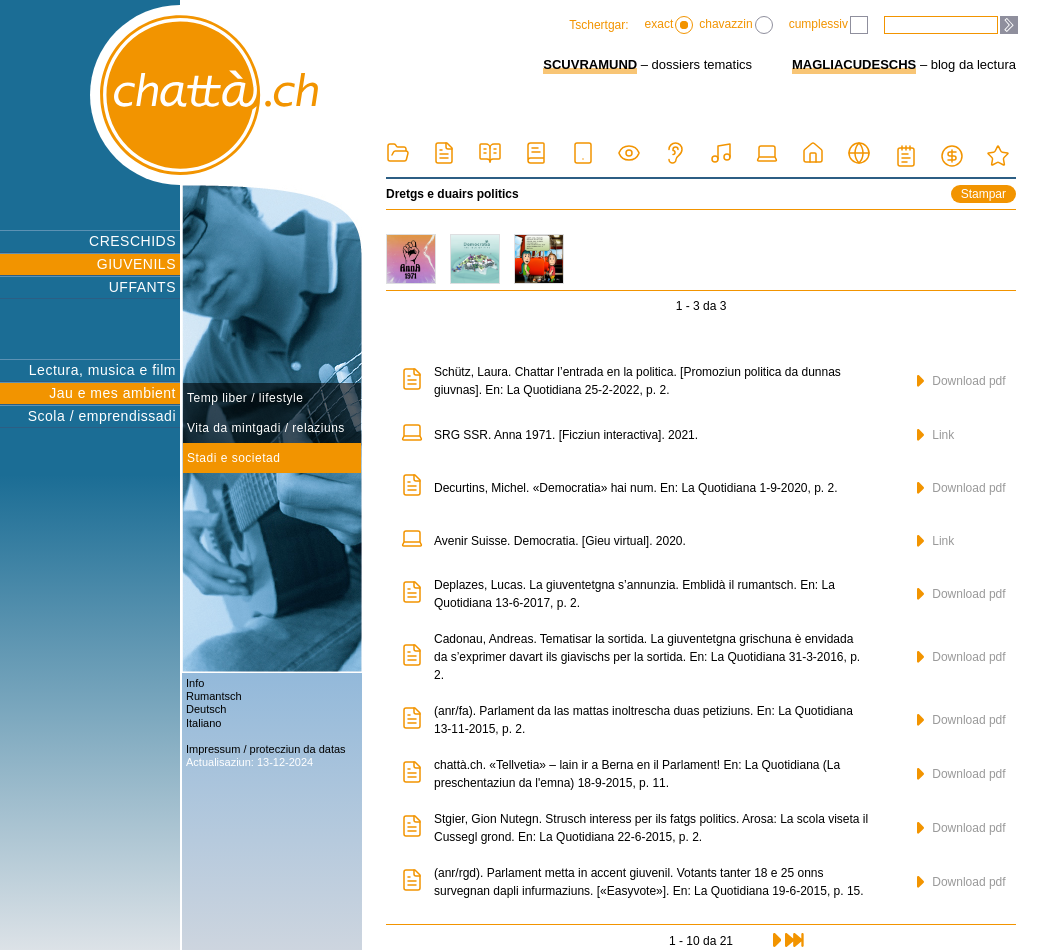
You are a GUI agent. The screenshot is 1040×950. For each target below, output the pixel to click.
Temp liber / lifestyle (245, 398)
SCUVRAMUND (590, 64)
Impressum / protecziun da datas (266, 749)
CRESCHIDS (132, 241)
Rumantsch (214, 696)
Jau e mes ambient (112, 393)
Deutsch (206, 709)
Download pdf (961, 381)
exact (669, 25)
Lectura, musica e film (102, 370)
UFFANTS (142, 287)
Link (935, 435)
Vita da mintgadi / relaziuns (266, 428)
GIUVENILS (136, 264)
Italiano (203, 723)
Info (195, 683)
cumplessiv (828, 25)
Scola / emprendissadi (102, 416)
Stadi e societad (233, 458)
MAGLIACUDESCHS (854, 64)
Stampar (983, 194)
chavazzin (735, 25)
